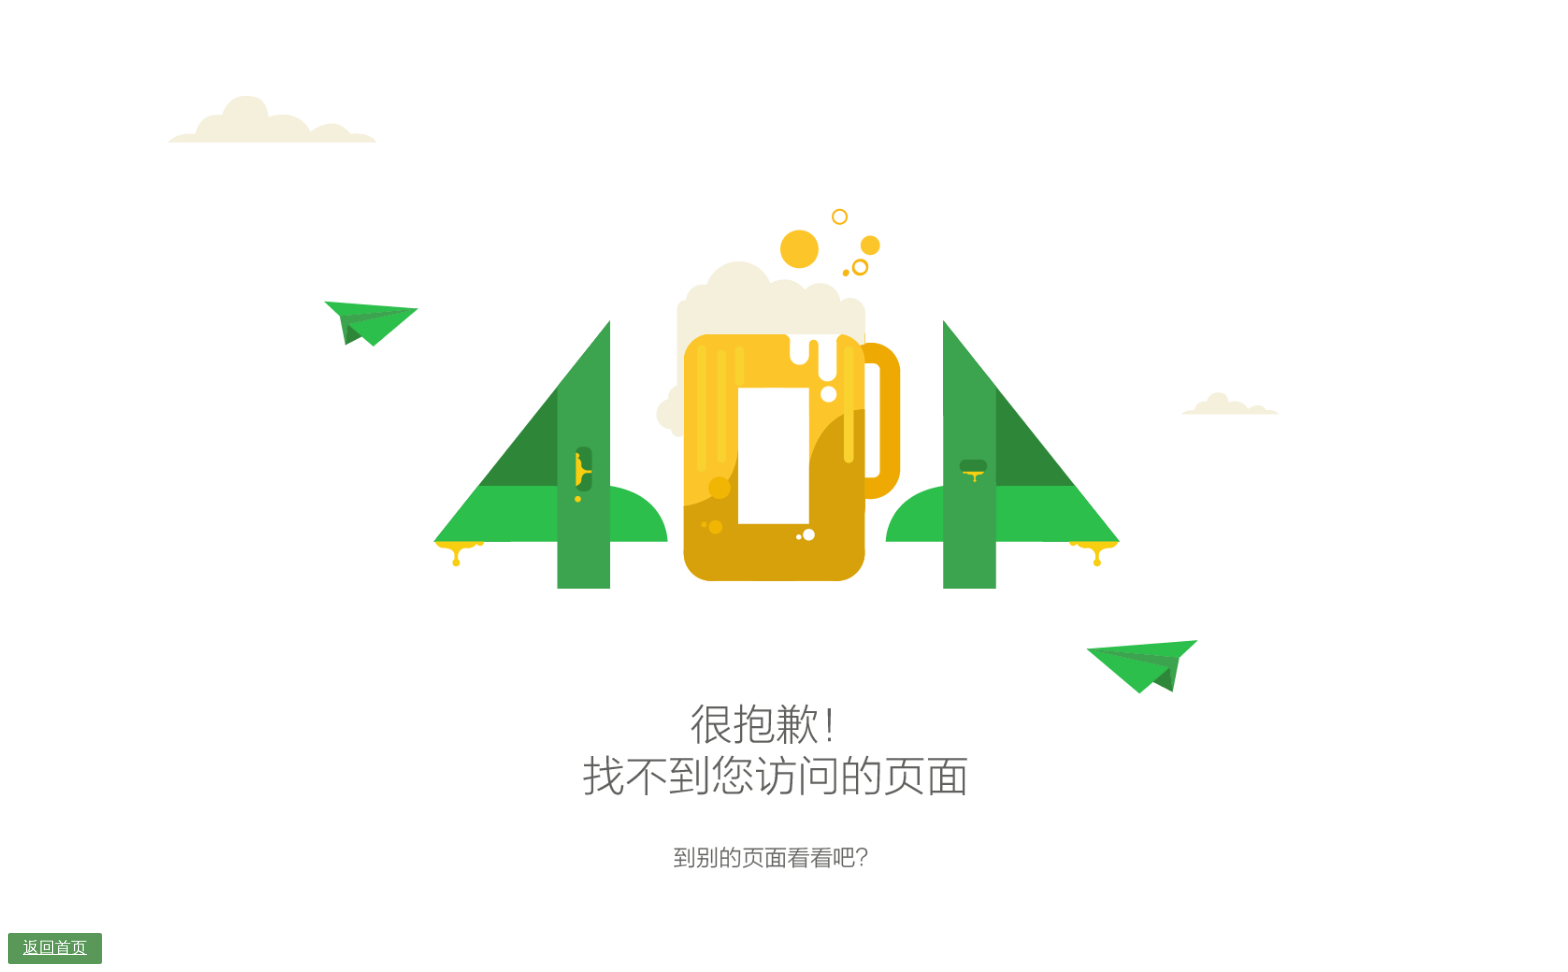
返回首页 (55, 947)
